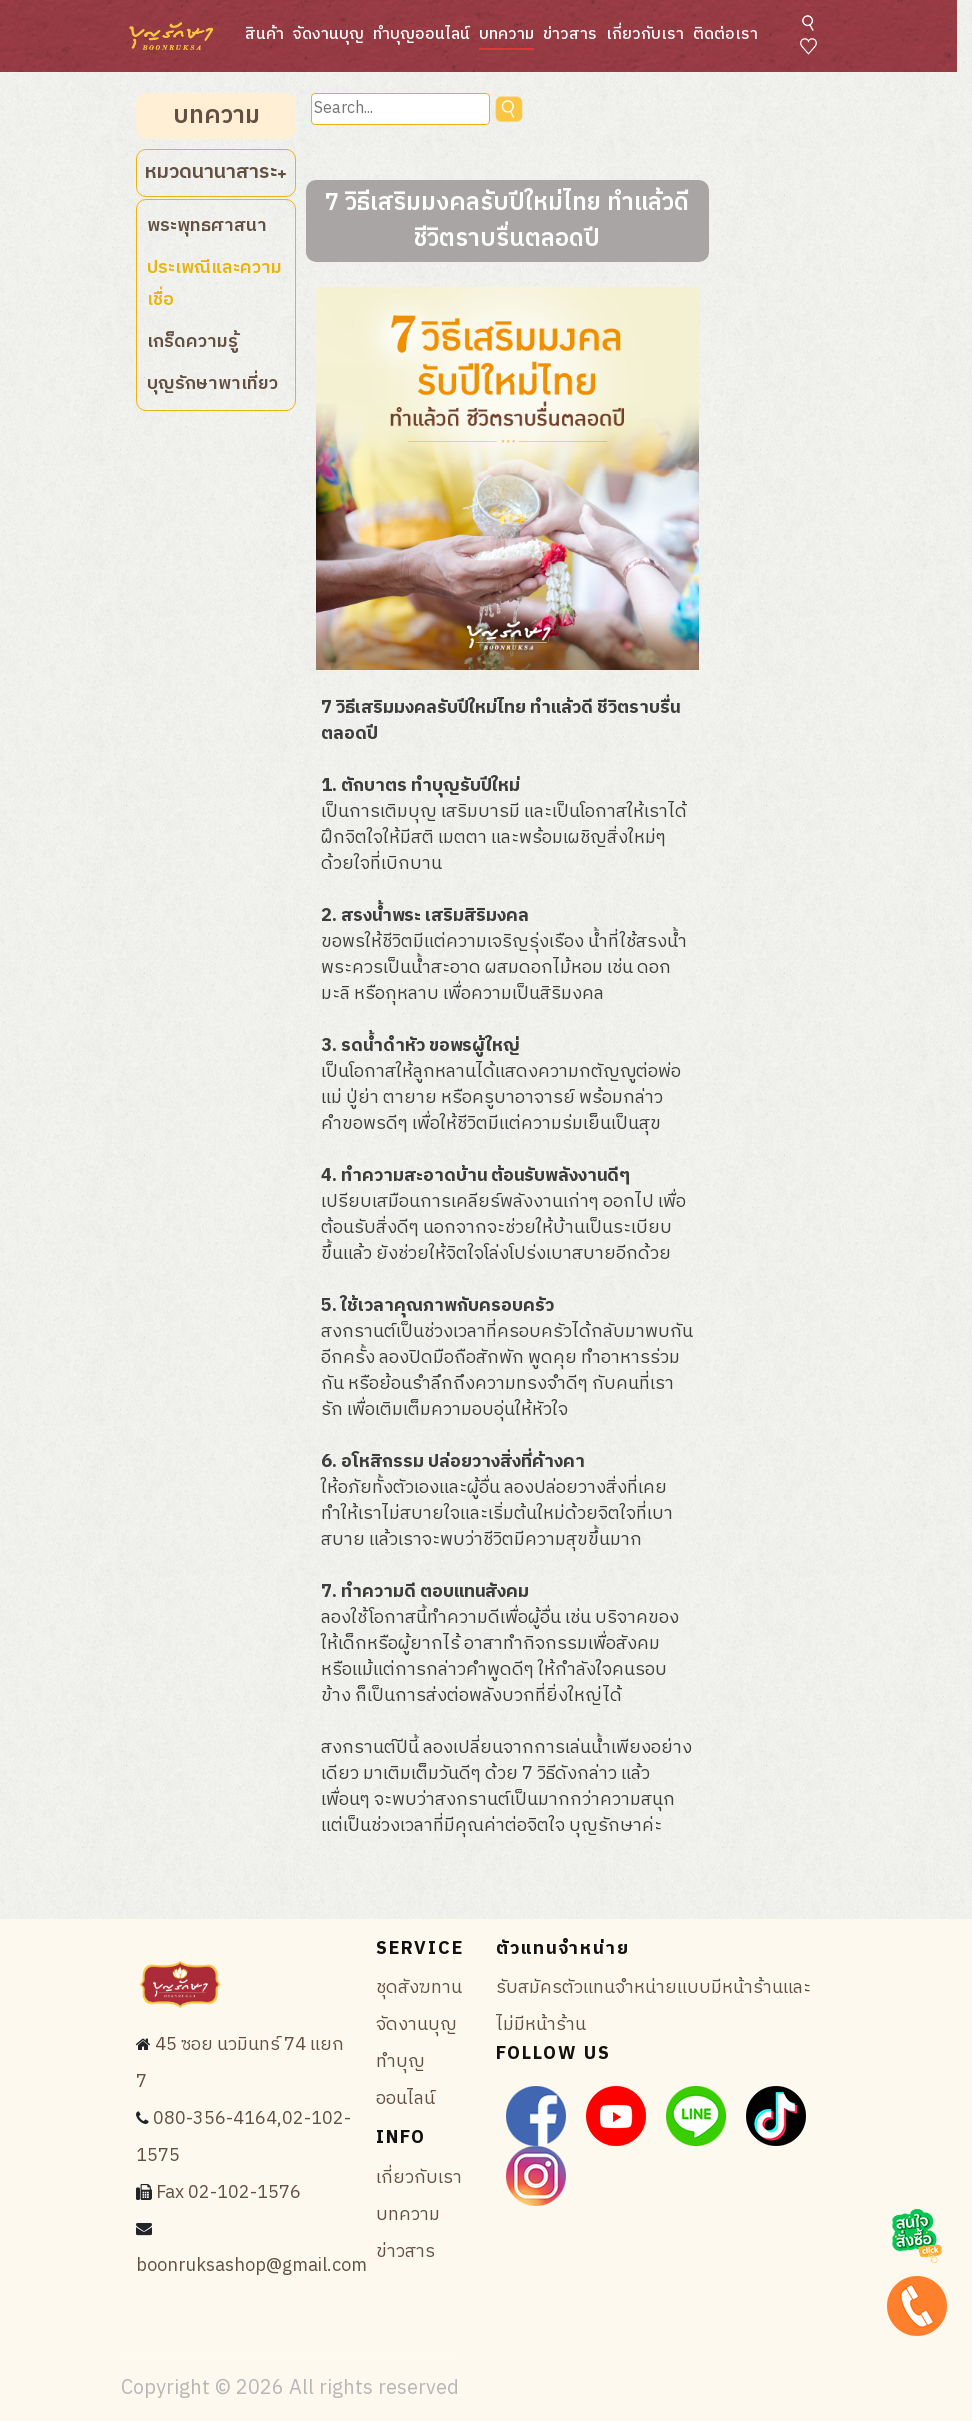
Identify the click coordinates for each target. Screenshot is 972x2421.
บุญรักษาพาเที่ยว (212, 384)
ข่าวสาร (570, 34)
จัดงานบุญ (328, 34)
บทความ (506, 34)
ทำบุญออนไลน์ (421, 34)
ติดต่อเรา (725, 34)
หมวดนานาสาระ (215, 172)
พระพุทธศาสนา (207, 226)
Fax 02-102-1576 (228, 2193)
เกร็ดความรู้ (192, 342)
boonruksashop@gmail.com (251, 2266)
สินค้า (264, 34)
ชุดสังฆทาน (419, 1988)
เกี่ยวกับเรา (645, 34)
